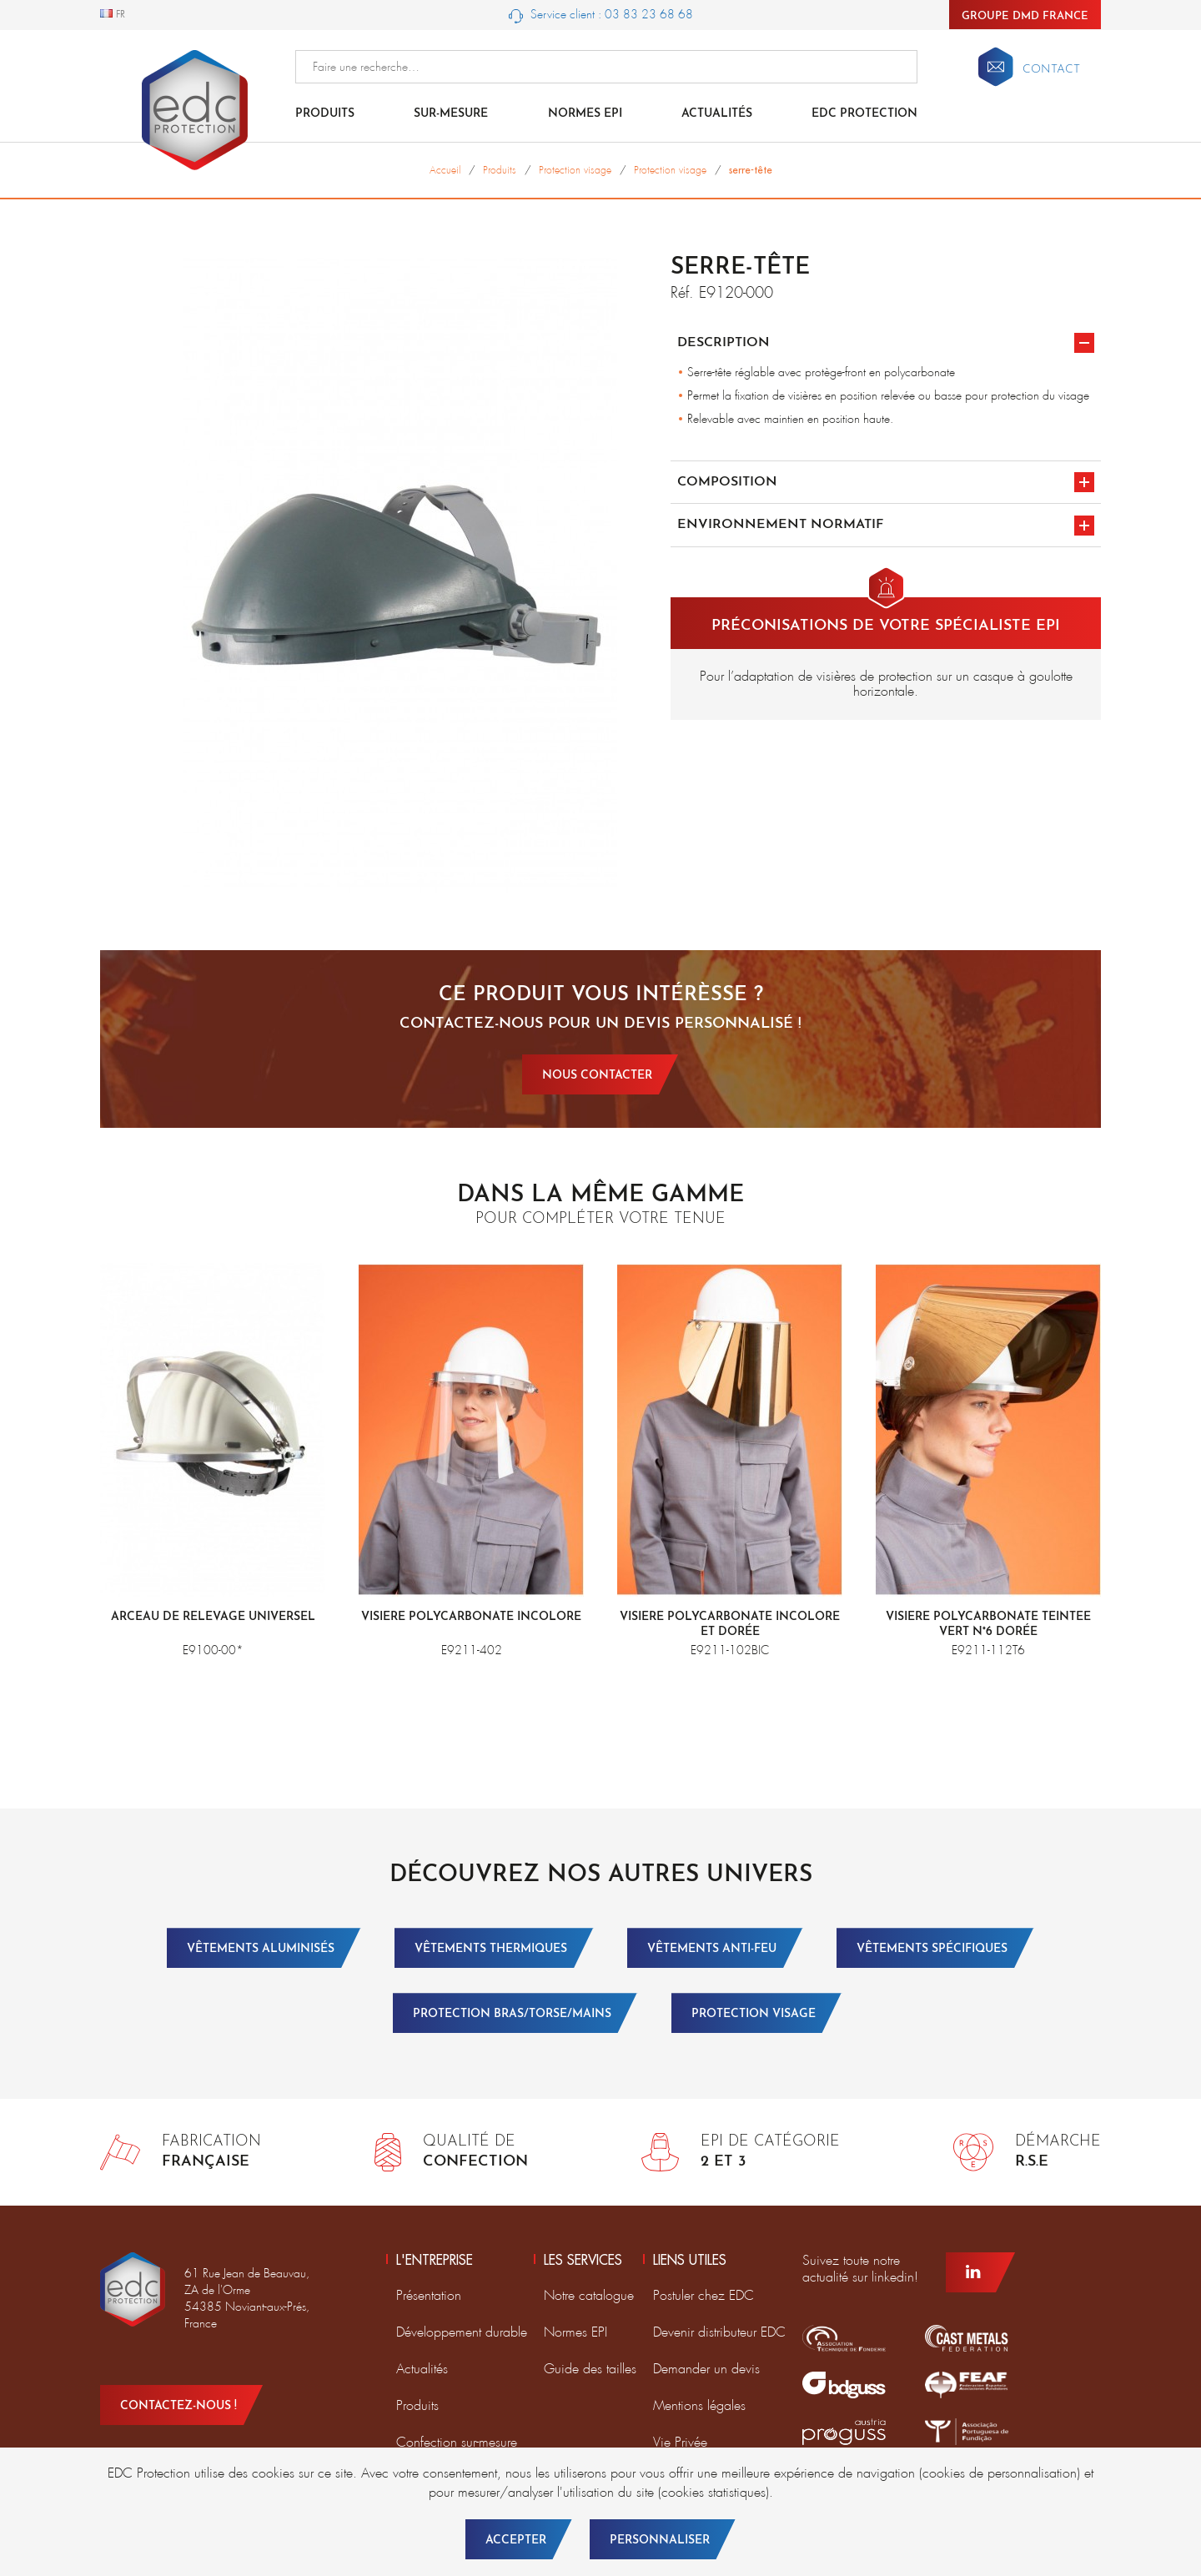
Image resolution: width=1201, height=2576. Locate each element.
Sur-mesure (451, 114)
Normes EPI (585, 114)
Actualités (716, 114)
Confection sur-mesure (456, 2442)
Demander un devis (706, 2368)
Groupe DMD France (1025, 16)
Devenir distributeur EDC (719, 2332)
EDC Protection (864, 114)
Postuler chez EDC (703, 2295)
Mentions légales (699, 2405)
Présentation (428, 2295)
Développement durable (461, 2332)
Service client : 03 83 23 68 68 (601, 15)
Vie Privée (680, 2442)
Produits (324, 114)
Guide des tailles (590, 2368)
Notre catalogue (589, 2295)
